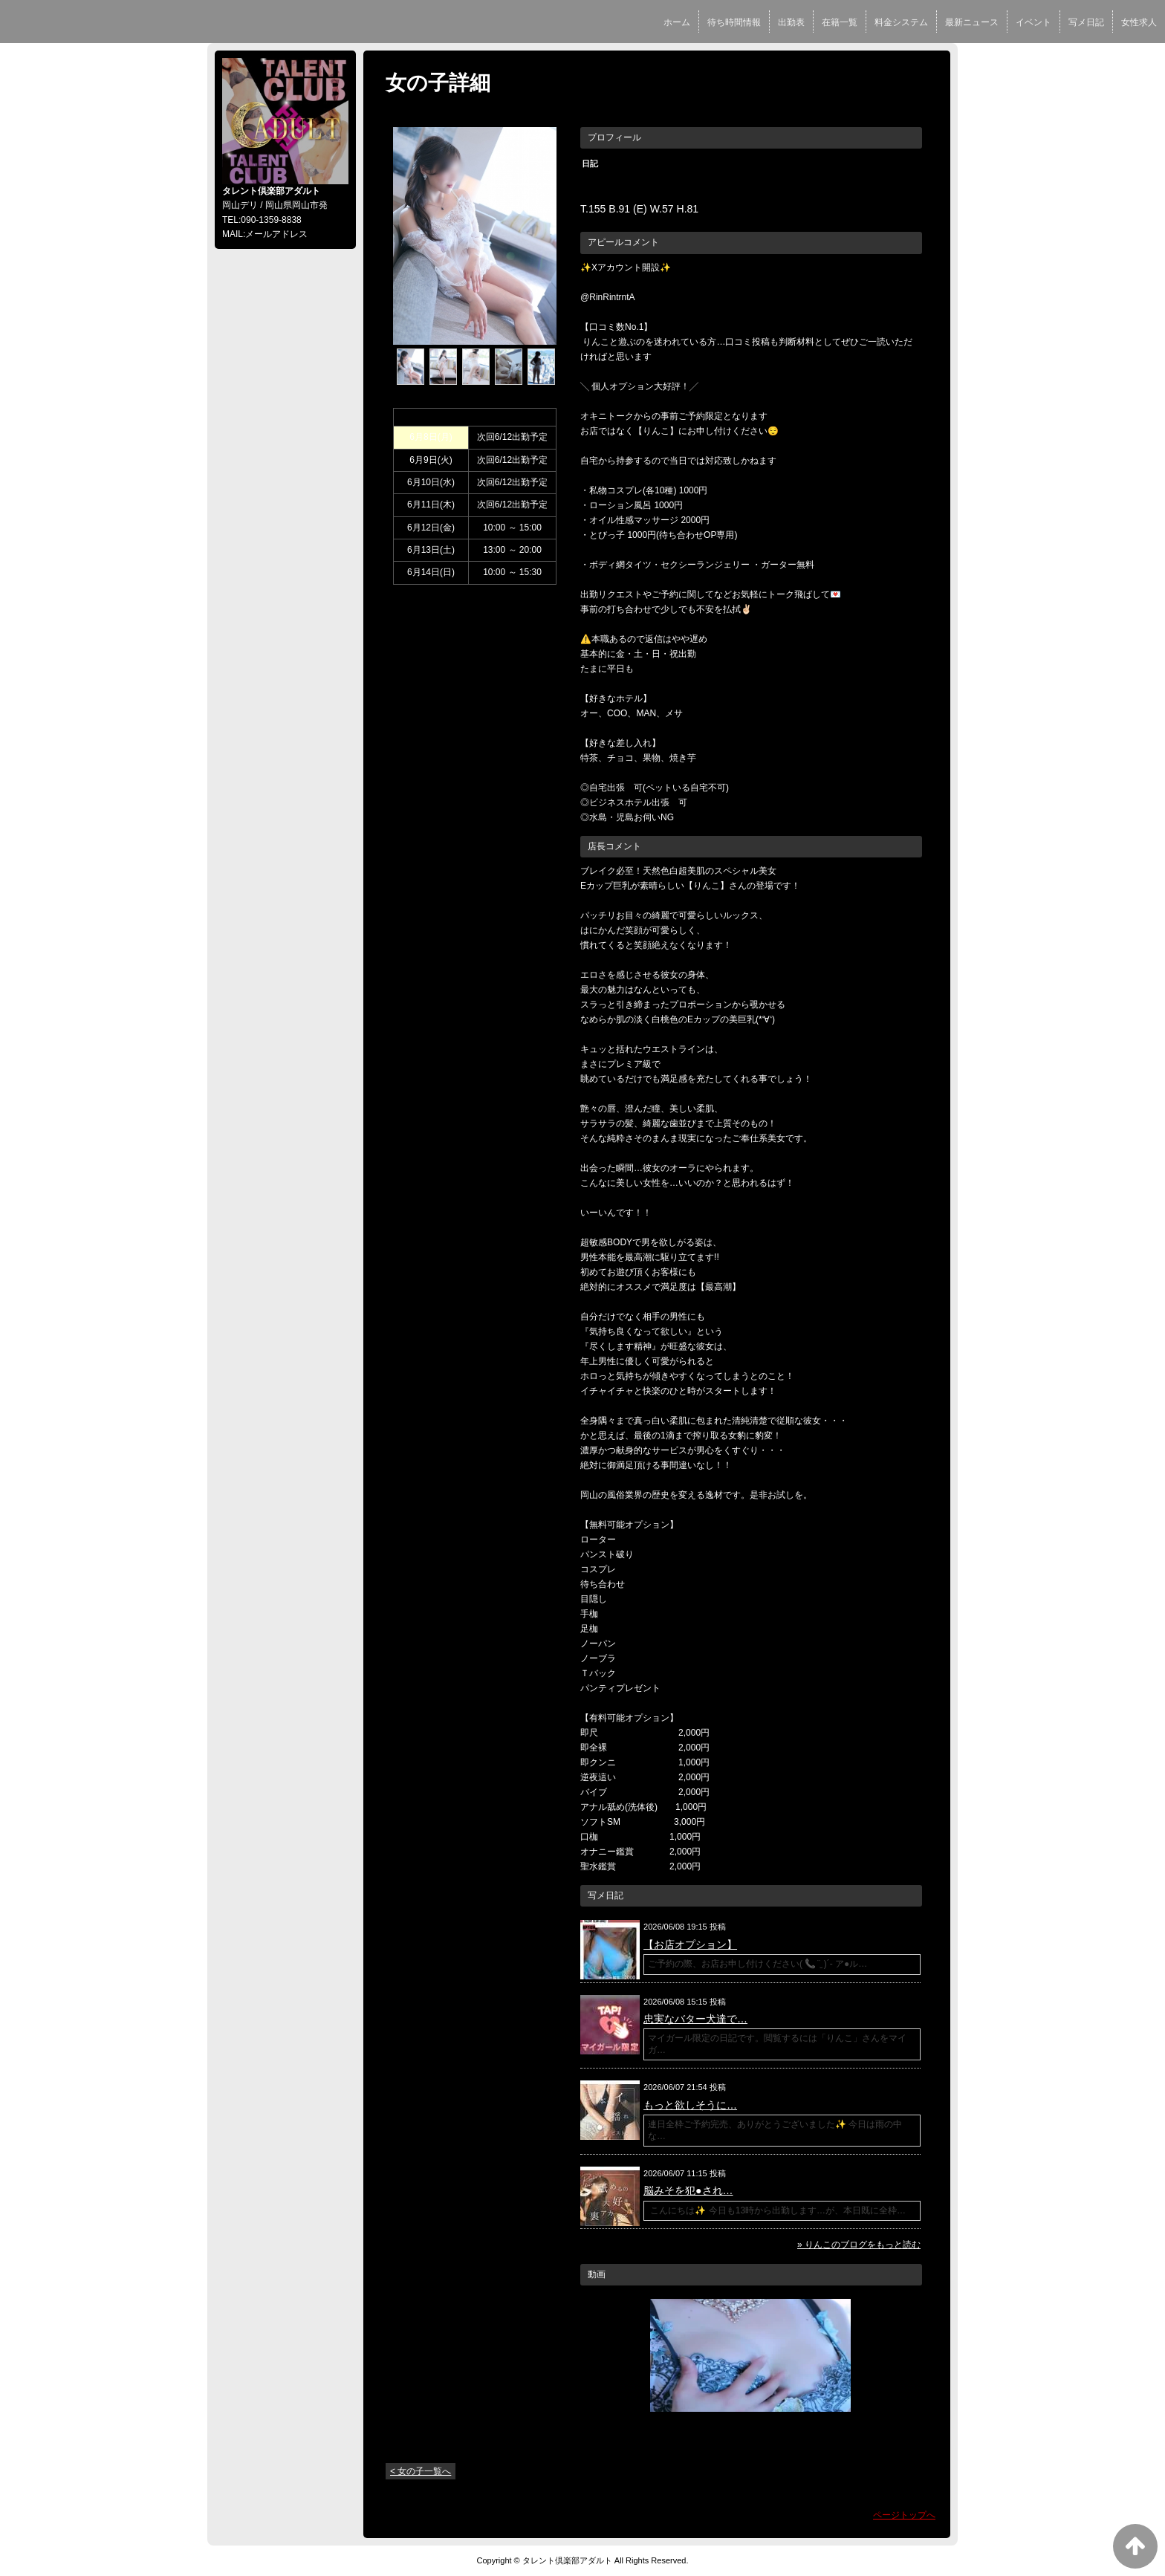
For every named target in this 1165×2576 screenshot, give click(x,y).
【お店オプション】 (690, 1944)
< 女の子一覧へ (420, 2471)
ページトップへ (904, 2515)
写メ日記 (1086, 22)
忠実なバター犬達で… (695, 2019)
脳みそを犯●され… (688, 2190)
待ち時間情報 (734, 22)
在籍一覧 (839, 22)
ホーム (676, 22)
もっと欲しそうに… (690, 2105)
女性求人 (1139, 22)
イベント (1033, 22)
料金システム (901, 22)
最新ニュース (972, 22)
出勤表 (791, 22)
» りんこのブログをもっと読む (859, 2244)
